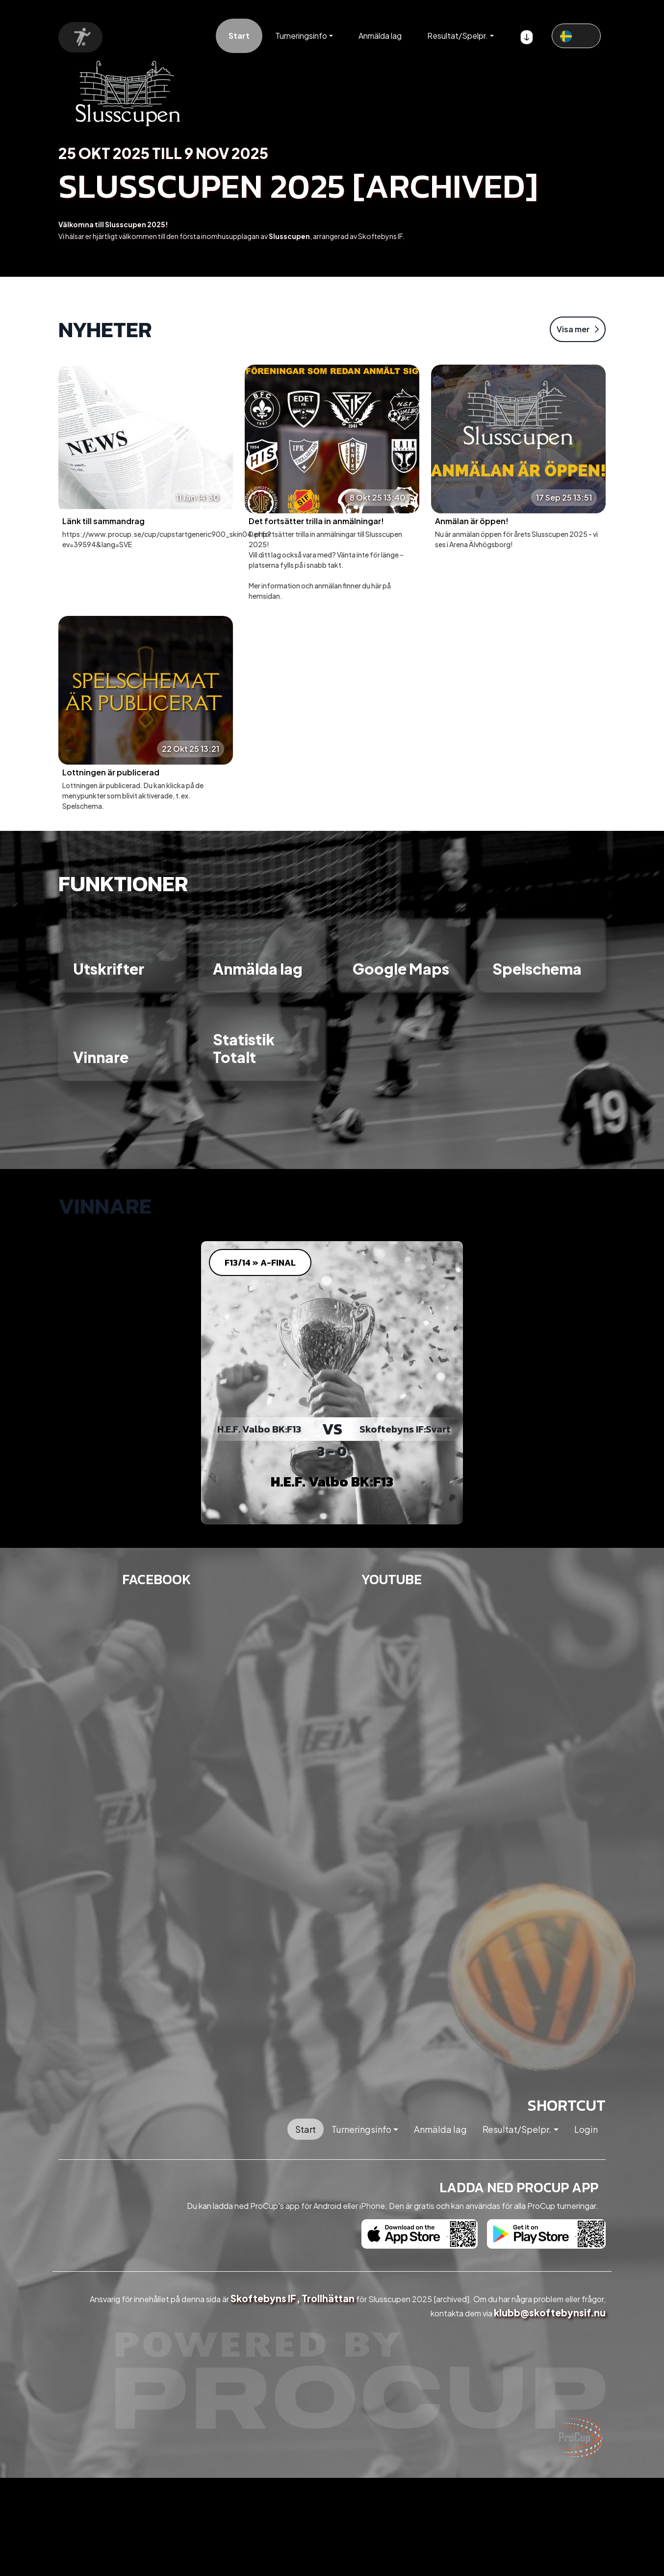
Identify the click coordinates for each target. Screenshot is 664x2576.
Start (239, 35)
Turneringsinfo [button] (301, 35)
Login (586, 2129)
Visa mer (578, 329)
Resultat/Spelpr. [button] (457, 35)
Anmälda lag (380, 35)
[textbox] (576, 35)
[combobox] (576, 36)
